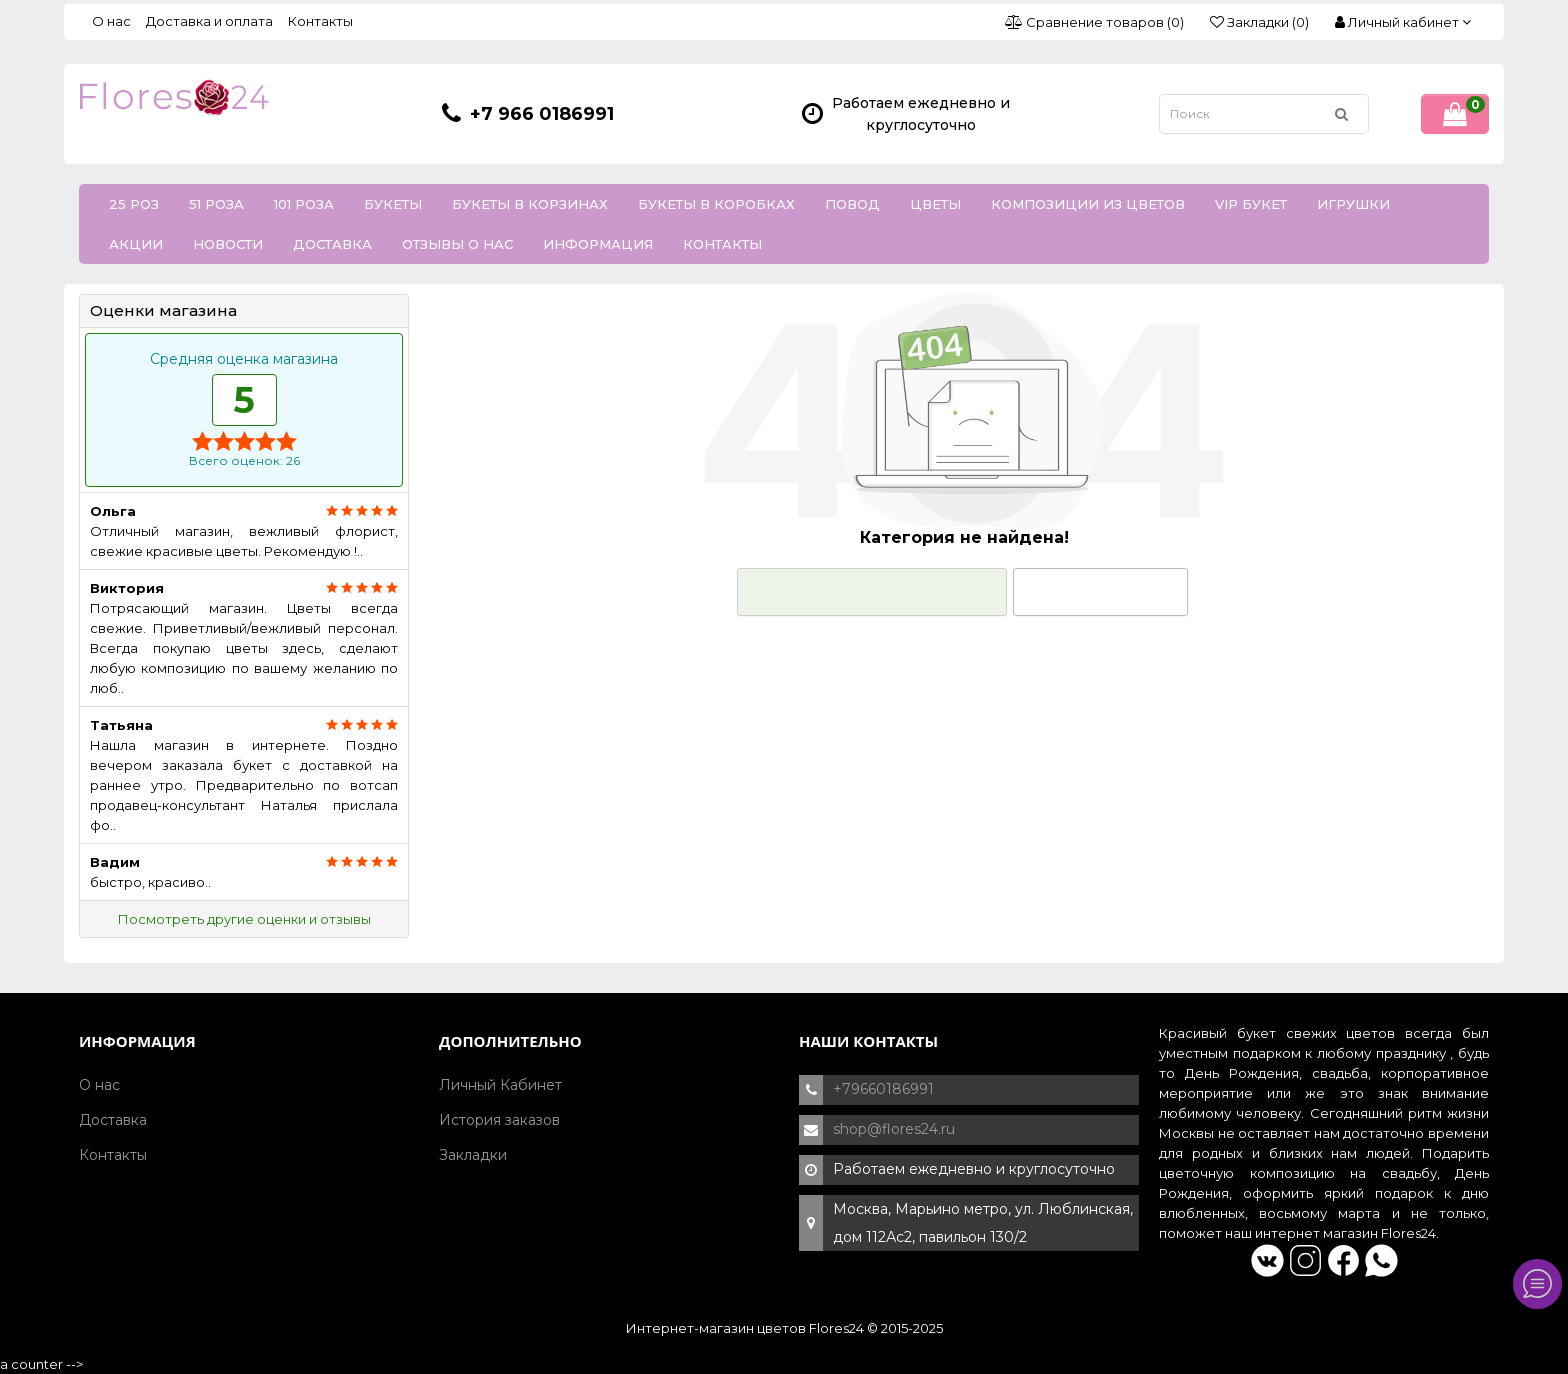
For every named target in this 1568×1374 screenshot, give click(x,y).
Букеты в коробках (716, 204)
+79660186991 (883, 1089)
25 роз (134, 204)
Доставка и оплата (209, 21)
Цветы (935, 204)
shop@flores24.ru (894, 1129)
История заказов (499, 1120)
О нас (111, 21)
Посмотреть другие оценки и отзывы (244, 919)
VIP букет (1251, 204)
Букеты (393, 204)
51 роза (216, 204)
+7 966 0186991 (542, 114)
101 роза (304, 204)
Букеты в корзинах (530, 204)
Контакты (320, 21)
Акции (136, 244)
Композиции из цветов (1088, 204)
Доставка (332, 244)
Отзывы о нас (457, 244)
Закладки (473, 1155)
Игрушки (1353, 204)
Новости (228, 244)
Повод (852, 204)
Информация (598, 244)
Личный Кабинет (500, 1085)
